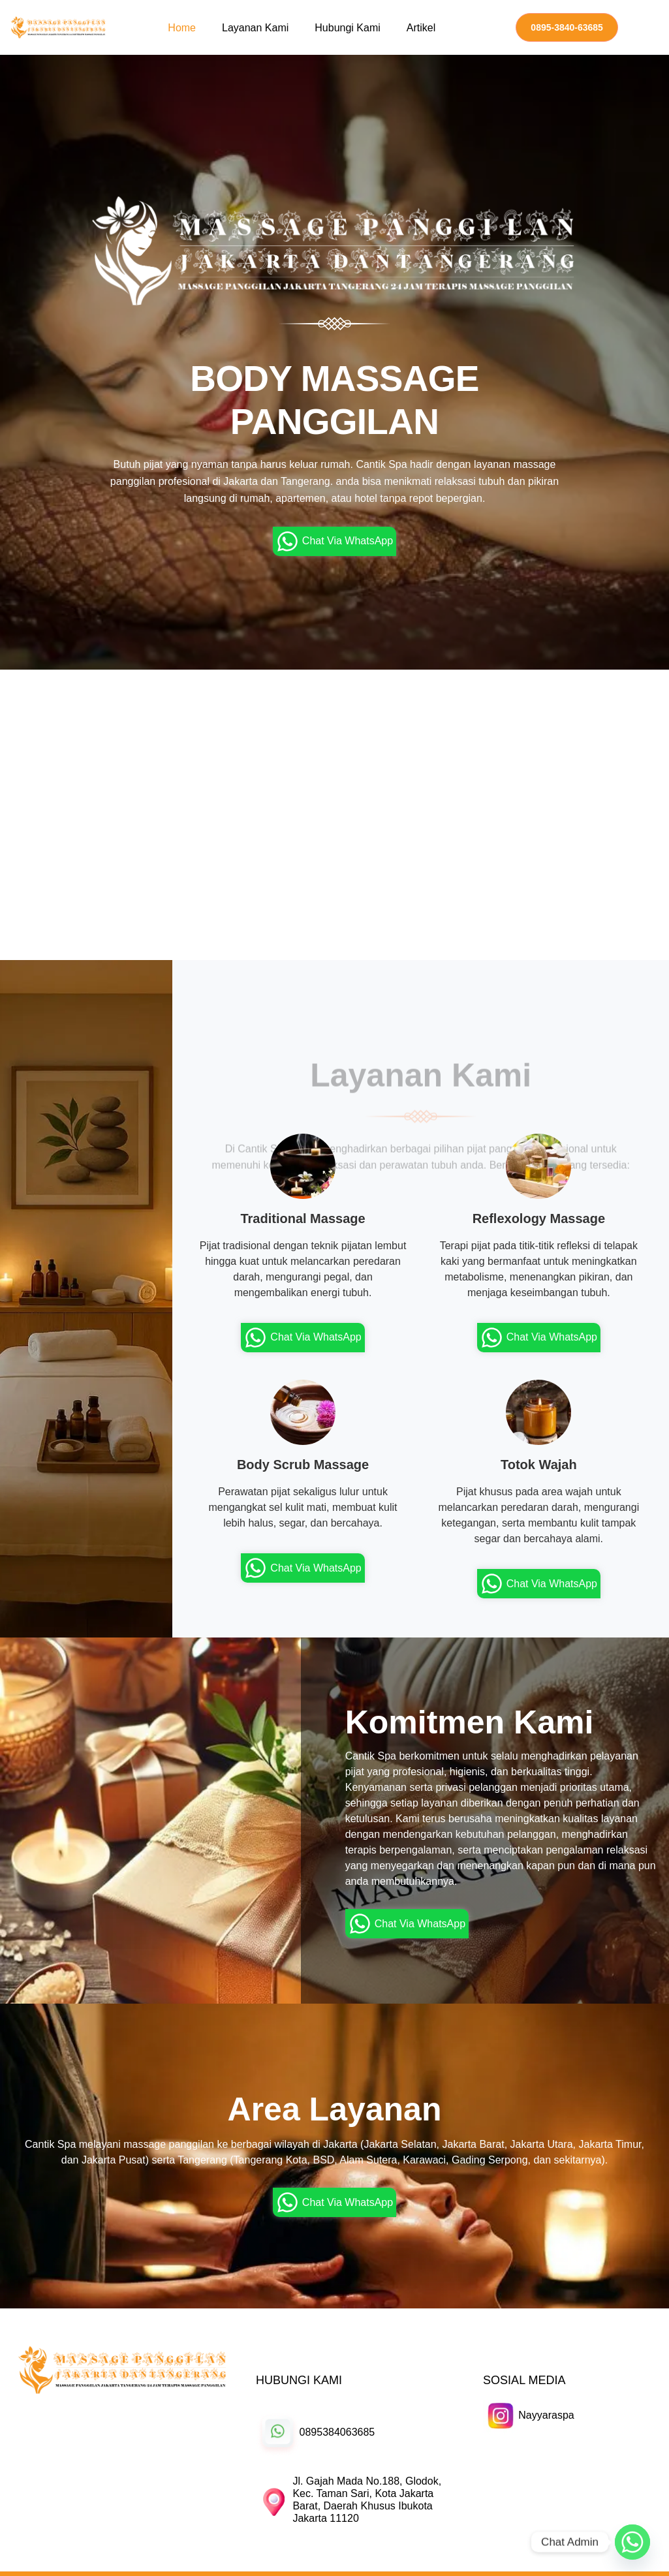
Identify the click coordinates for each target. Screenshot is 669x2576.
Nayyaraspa (546, 2415)
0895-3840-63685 (567, 27)
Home (182, 27)
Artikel (421, 27)
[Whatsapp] (632, 2542)
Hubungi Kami (348, 27)
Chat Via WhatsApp (334, 541)
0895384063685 (337, 2432)
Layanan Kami (255, 27)
